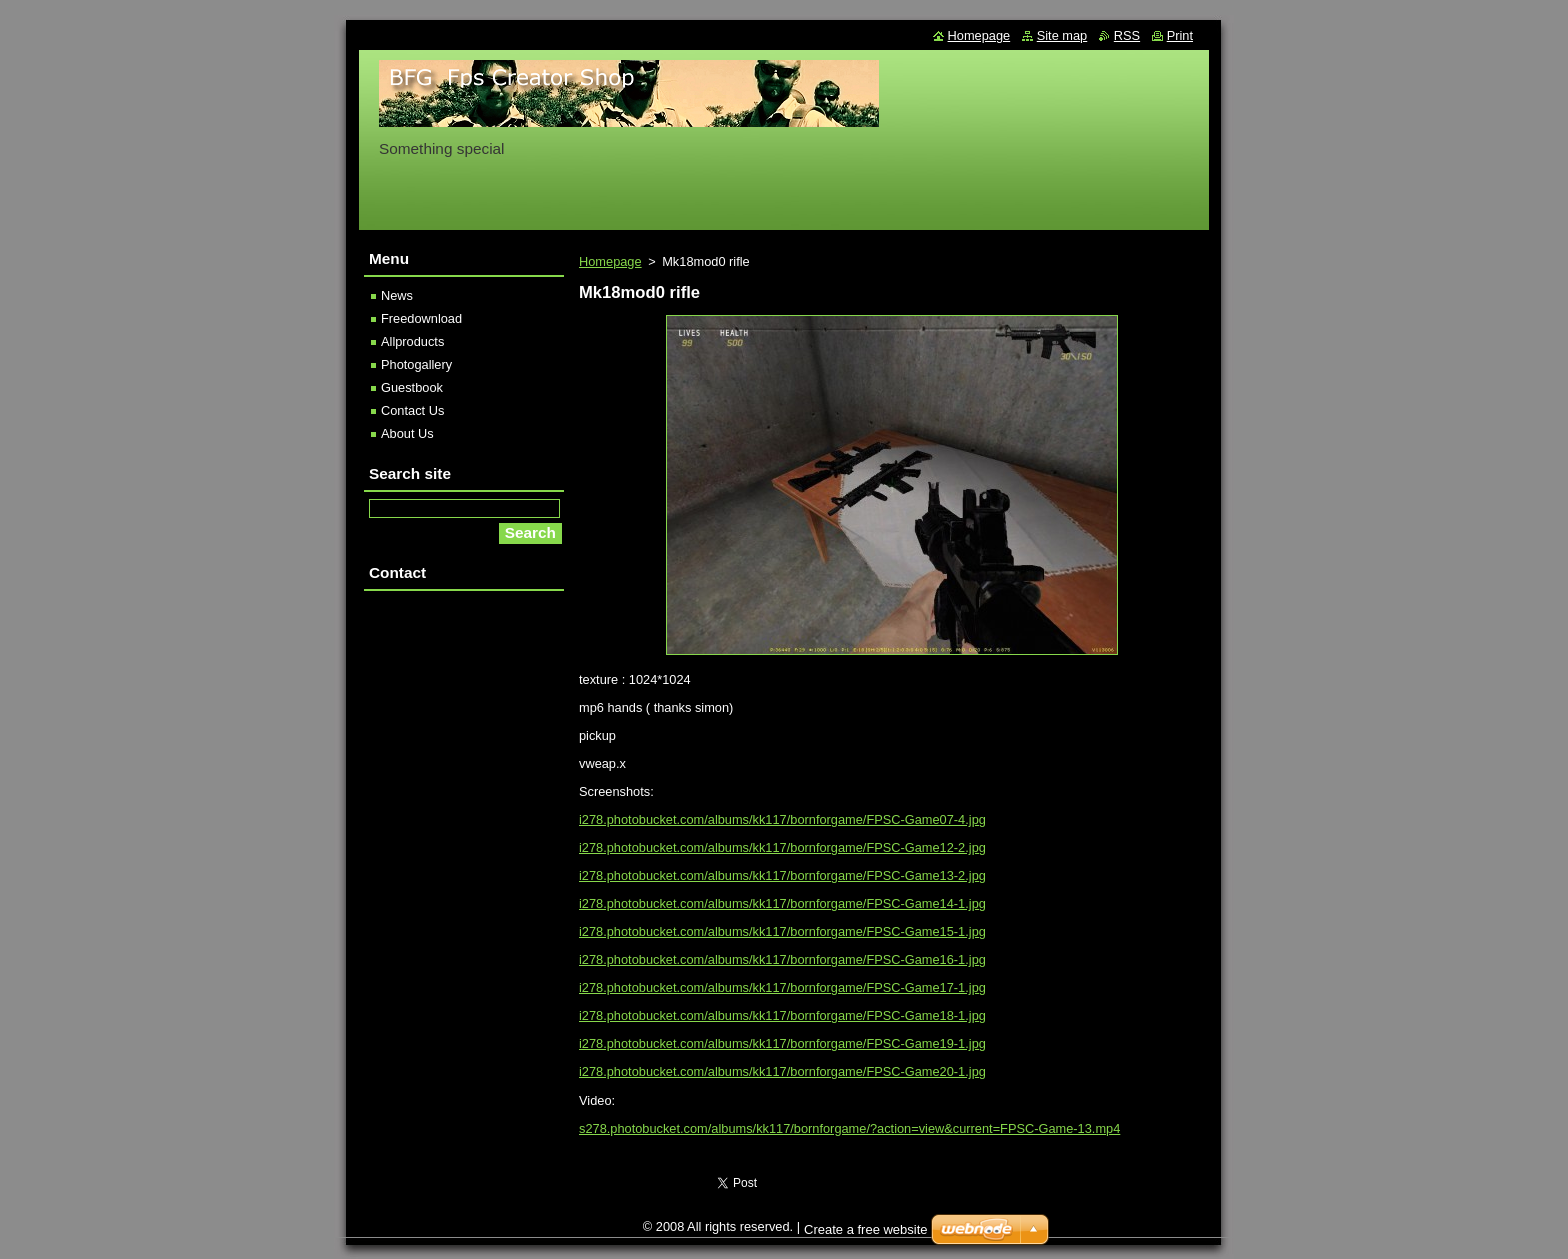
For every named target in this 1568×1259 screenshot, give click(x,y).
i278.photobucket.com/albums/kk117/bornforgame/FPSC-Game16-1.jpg (782, 959)
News (397, 295)
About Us (407, 433)
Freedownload (421, 318)
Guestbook (412, 387)
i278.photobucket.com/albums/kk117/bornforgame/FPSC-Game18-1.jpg (782, 1015)
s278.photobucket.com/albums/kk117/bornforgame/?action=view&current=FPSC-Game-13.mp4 (849, 1128)
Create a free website (866, 1229)
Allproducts (412, 341)
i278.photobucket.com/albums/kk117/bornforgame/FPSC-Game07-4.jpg (782, 819)
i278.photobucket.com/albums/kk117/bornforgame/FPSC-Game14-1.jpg (782, 903)
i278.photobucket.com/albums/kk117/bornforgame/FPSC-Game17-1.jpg (782, 987)
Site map (1062, 35)
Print (1180, 35)
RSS (1127, 35)
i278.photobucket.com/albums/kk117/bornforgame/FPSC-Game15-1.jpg (782, 931)
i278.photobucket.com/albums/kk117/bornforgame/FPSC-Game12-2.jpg (782, 847)
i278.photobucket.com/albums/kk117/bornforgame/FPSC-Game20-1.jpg (782, 1071)
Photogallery (416, 364)
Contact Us (412, 410)
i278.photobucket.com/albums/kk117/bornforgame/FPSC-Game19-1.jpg (782, 1043)
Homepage (610, 261)
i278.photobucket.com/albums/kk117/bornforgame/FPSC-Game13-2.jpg (782, 875)
